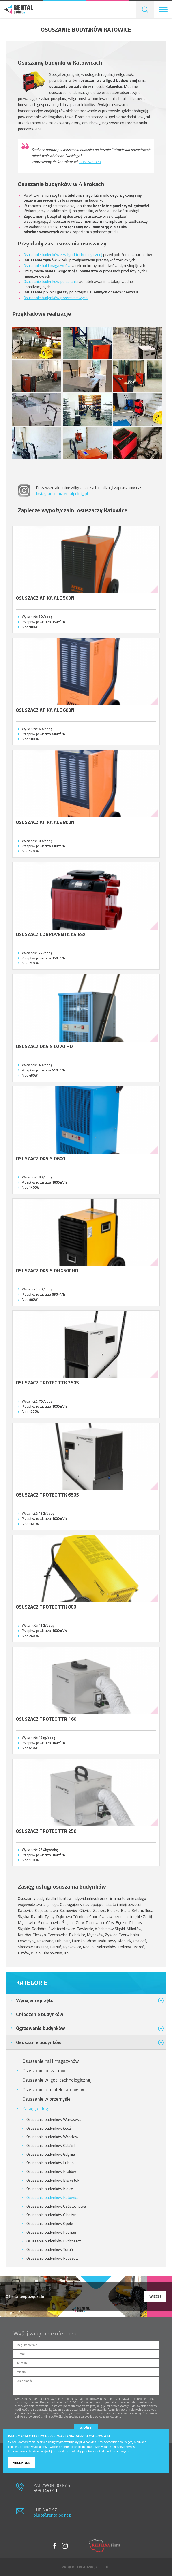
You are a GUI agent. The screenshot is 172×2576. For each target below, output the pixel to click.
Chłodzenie (39, 2014)
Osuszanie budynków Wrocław (52, 2137)
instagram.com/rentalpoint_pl (62, 494)
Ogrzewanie (40, 2028)
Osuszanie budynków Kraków (51, 2171)
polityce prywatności (28, 2416)
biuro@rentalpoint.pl (53, 2514)
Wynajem (35, 2000)
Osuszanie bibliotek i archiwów (54, 2089)
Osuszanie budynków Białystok (52, 2180)
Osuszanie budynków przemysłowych (56, 298)
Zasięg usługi (35, 2108)
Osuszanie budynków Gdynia (50, 2154)
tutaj (90, 2446)
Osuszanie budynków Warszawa (53, 2119)
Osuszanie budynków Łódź (48, 2128)
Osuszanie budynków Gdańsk (51, 2145)
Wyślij (86, 2428)
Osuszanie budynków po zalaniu (51, 281)
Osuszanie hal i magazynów (50, 2061)
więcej (155, 2296)
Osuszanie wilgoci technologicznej (56, 2079)
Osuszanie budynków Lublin (50, 2163)
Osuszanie (39, 2042)
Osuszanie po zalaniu (43, 2070)
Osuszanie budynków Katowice (52, 2197)
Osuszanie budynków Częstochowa (56, 2206)
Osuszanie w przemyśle (46, 2099)
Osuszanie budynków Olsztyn (51, 2215)
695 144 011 (90, 162)
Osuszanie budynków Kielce (49, 2189)
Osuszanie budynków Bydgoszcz (53, 2241)
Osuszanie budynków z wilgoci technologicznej (63, 255)
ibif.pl (104, 2567)
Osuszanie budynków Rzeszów (52, 2258)
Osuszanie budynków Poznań (51, 2232)
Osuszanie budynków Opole (49, 2223)
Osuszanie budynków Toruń (49, 2249)
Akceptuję (21, 2463)
